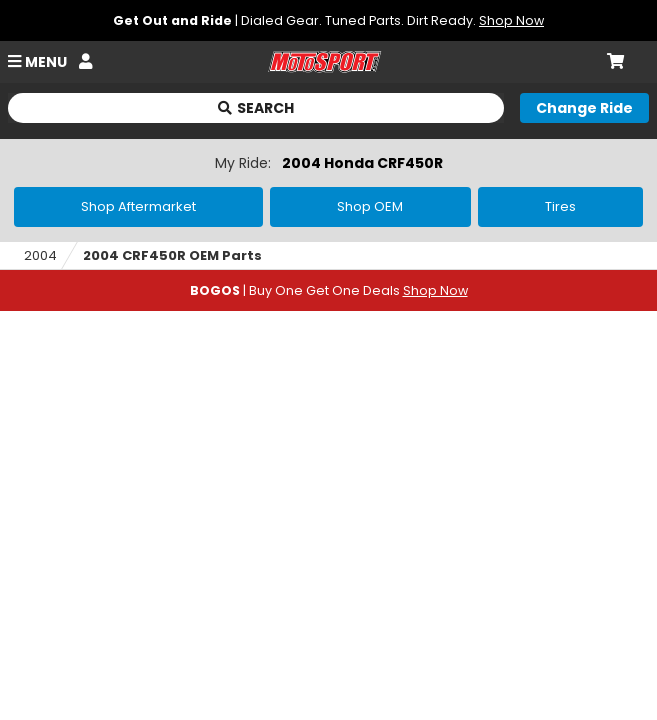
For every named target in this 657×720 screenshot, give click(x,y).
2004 (40, 255)
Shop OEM (370, 206)
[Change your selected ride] (584, 108)
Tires (560, 206)
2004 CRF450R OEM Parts (172, 255)
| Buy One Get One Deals (329, 290)
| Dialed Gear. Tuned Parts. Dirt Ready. (328, 20)
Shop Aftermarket (138, 206)
